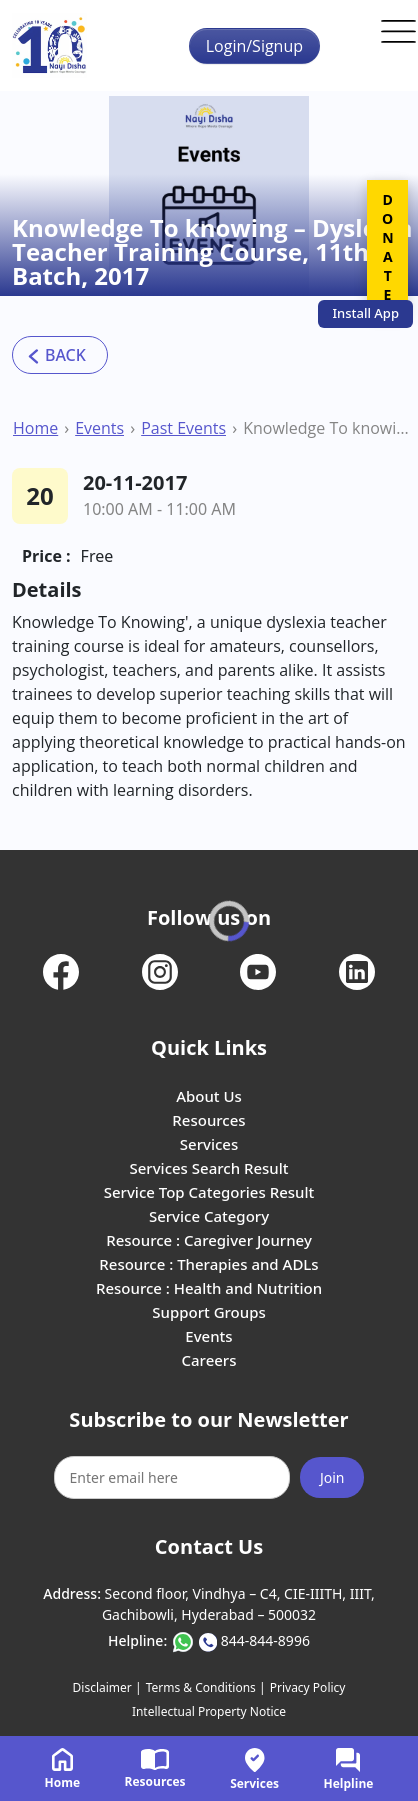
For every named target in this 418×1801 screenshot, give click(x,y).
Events (99, 428)
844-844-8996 (265, 1640)
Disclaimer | (107, 1687)
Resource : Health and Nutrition (209, 1288)
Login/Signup (254, 46)
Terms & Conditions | (206, 1687)
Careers (208, 1360)
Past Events (183, 428)
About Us (209, 1096)
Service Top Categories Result (209, 1192)
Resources (208, 1120)
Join (332, 1477)
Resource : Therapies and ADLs (208, 1264)
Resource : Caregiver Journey (209, 1240)
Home (35, 428)
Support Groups (209, 1312)
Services (209, 1144)
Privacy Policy (308, 1687)
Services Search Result (208, 1168)
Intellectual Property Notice (209, 1711)
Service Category (209, 1216)
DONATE (387, 247)
